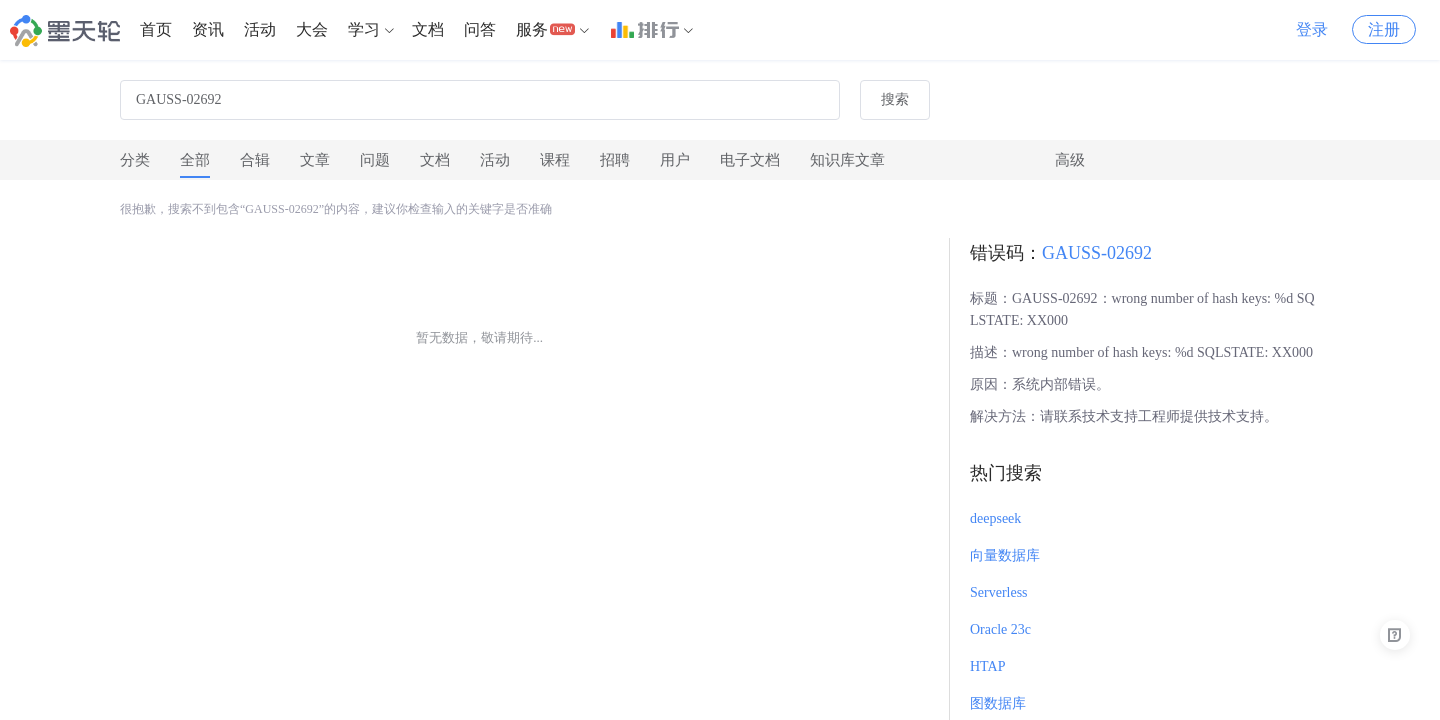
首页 (156, 29)
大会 (312, 29)
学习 (364, 29)
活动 (260, 29)
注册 (1384, 29)
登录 (1312, 29)
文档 (428, 29)
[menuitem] (156, 30)
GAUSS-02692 (1097, 253)
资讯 (208, 29)
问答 (480, 29)
